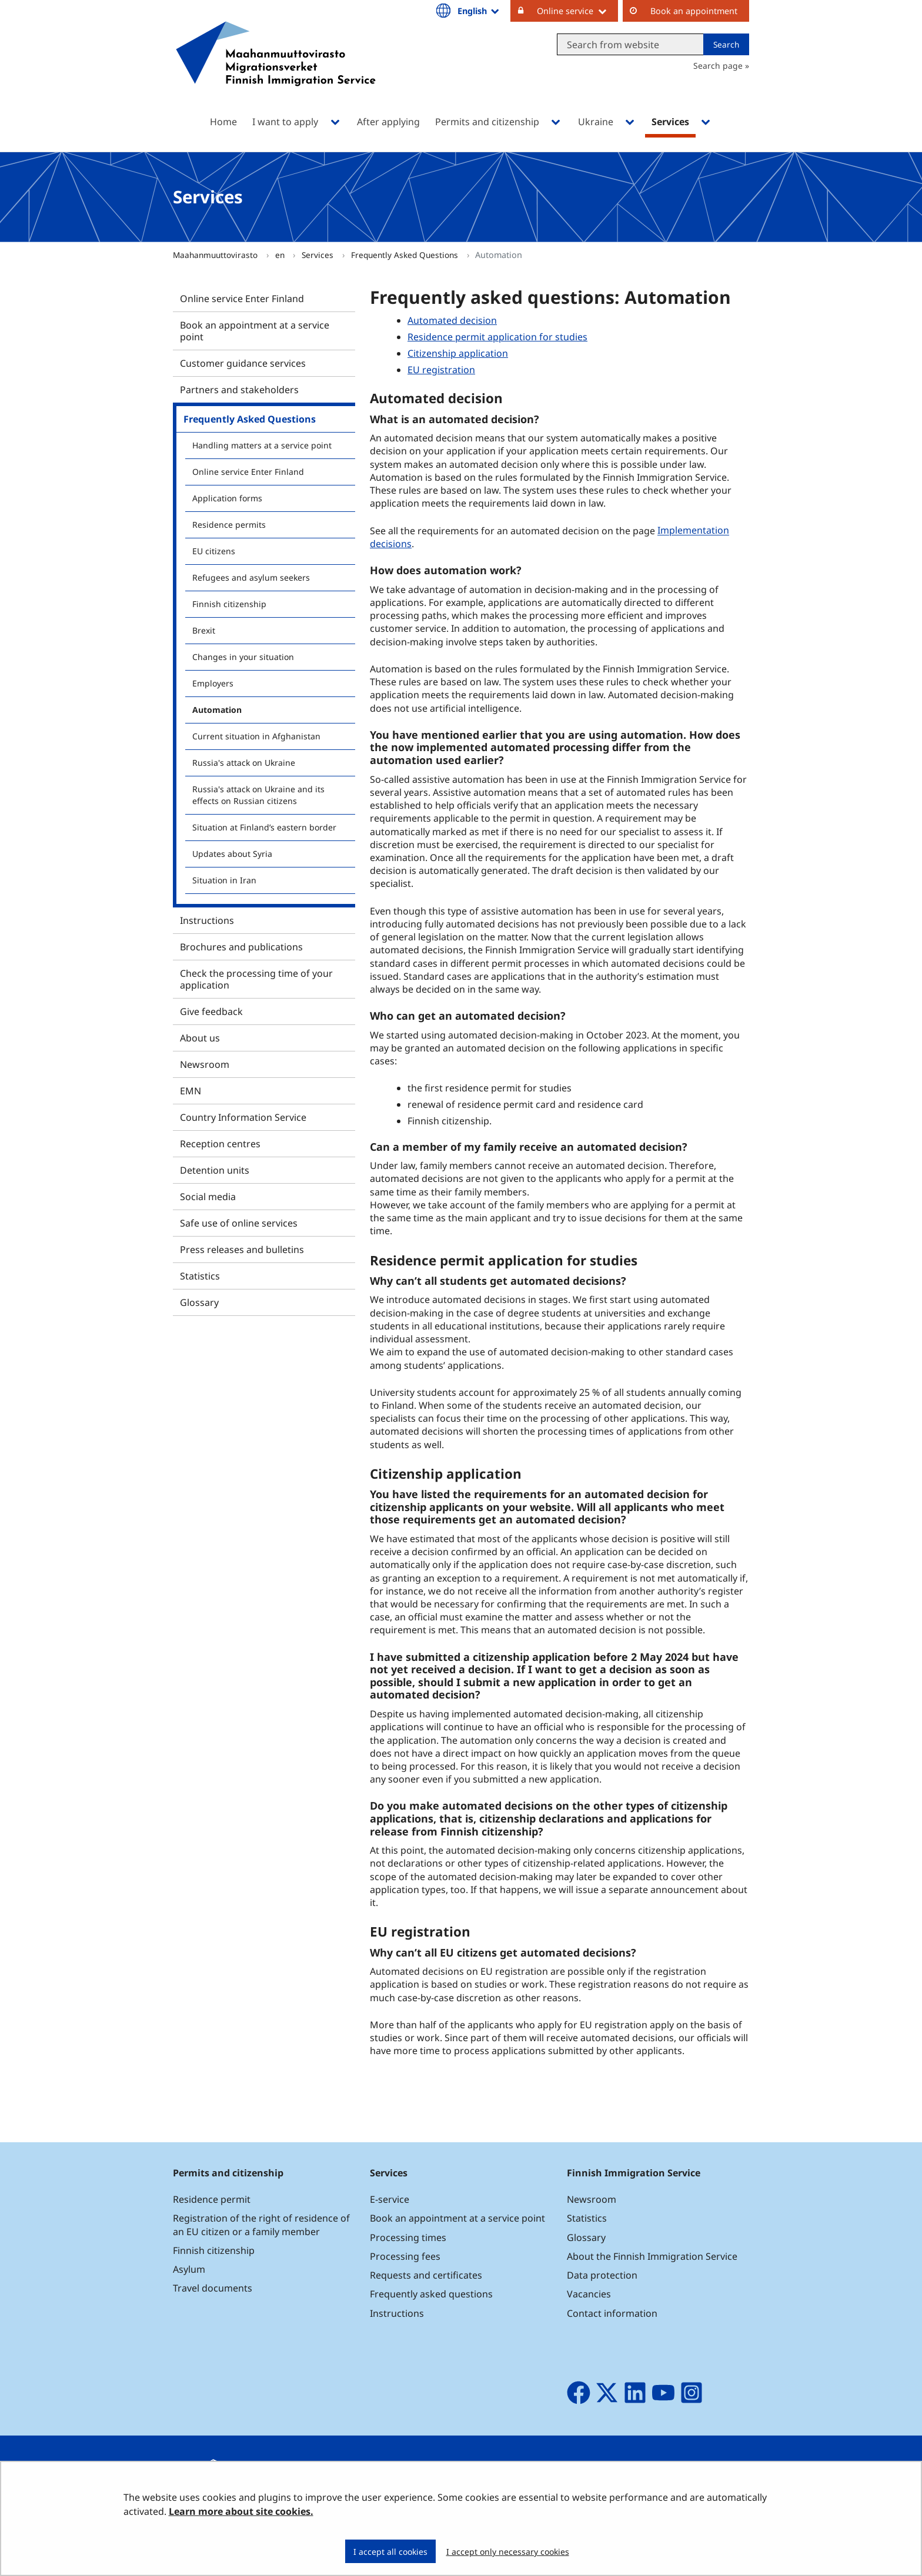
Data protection (602, 2275)
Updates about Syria (232, 853)
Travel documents (212, 2288)
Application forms (227, 498)
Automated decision (452, 320)
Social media (208, 1196)
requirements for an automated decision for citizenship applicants (539, 1500)
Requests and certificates (426, 2275)
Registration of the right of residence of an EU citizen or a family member (261, 2224)
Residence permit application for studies (497, 336)
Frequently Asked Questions (405, 254)
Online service (577, 10)
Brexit (203, 630)
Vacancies (589, 2293)
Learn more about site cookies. (241, 2511)
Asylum (189, 2269)
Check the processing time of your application (256, 979)
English (479, 10)
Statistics (200, 1275)
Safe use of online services (239, 1223)
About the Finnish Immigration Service (652, 2256)
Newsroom (204, 1064)
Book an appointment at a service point (254, 331)
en (281, 254)
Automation (217, 709)
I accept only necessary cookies (507, 2551)
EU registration (441, 369)
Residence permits (229, 524)
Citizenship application (457, 353)
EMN (190, 1090)
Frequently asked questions (431, 2293)
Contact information (612, 2313)
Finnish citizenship (229, 603)
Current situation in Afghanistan (256, 736)
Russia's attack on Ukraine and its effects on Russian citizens (258, 794)
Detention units (214, 1170)
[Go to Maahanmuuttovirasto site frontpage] (276, 69)
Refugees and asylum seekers (251, 577)
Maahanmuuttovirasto (216, 254)
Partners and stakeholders (239, 389)
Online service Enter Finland (242, 298)
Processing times (408, 2237)
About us (200, 1037)
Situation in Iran (224, 880)
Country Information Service (243, 1117)
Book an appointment (693, 10)
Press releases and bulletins (242, 1249)
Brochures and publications (241, 946)
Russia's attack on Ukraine (243, 762)
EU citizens (213, 551)
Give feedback (211, 1011)
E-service (389, 2199)
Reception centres (220, 1143)
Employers (212, 683)
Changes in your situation (243, 656)
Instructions (207, 920)
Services (319, 254)
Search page (718, 65)
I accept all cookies (390, 2551)
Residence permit (211, 2199)
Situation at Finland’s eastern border (264, 827)
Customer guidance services (243, 363)
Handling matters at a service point (262, 445)
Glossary (199, 1302)
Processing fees (405, 2256)
